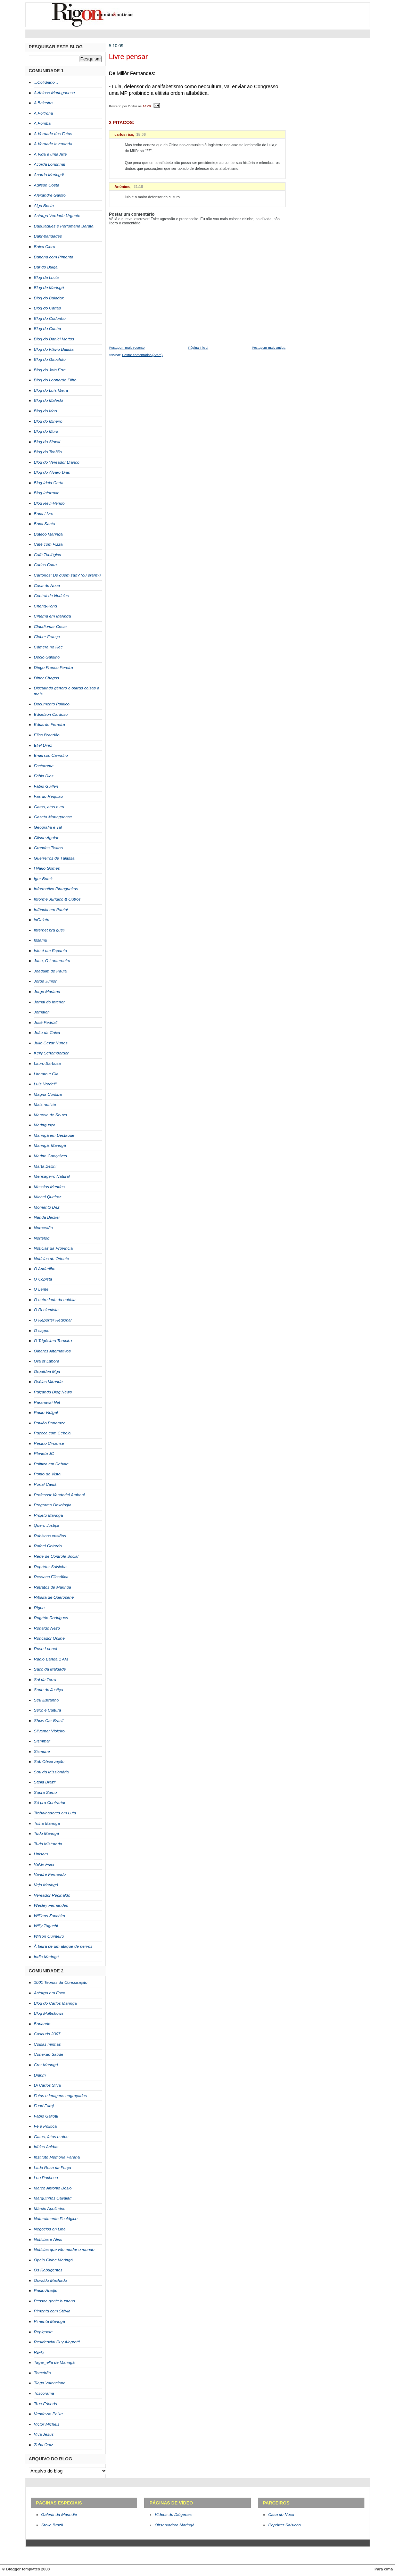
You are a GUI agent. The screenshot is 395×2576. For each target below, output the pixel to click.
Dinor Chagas (46, 678)
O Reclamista (46, 1309)
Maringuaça (45, 1125)
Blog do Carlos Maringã (55, 2003)
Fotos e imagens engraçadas (60, 2095)
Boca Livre (44, 513)
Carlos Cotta (45, 564)
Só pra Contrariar (50, 1802)
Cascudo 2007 (47, 2033)
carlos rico (124, 134)
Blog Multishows (49, 2013)
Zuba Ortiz (43, 2444)
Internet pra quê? (49, 930)
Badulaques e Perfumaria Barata (64, 226)
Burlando (42, 2023)
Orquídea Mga (47, 1371)
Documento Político (52, 704)
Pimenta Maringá (49, 2321)
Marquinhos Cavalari (53, 2198)
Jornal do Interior (49, 1002)
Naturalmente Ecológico (56, 2218)
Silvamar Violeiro (49, 1731)
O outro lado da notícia (55, 1299)
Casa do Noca (47, 585)
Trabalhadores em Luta (55, 1813)
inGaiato (41, 919)
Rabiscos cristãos (50, 1535)
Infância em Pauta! (51, 909)
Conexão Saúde (49, 2054)
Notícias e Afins (48, 2239)
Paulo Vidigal (46, 1412)
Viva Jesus (44, 2434)
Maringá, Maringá (50, 1145)
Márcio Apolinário (50, 2208)
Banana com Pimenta (53, 257)
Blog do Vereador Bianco (57, 462)
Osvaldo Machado (50, 2280)
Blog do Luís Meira (51, 390)
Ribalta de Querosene (54, 1597)
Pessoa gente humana (54, 2300)
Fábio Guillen (46, 786)
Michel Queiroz (47, 1196)
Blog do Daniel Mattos (54, 339)
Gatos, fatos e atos (51, 2136)
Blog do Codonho (50, 318)
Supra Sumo (45, 1792)
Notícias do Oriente (51, 1258)
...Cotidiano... (46, 82)
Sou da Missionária (51, 1772)
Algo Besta (44, 205)
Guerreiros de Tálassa (54, 858)
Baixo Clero (44, 246)
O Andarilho (45, 1268)
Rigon (39, 1607)
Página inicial (198, 347)
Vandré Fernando (50, 1874)
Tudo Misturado (48, 1843)
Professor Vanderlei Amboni (59, 1494)
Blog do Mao (45, 410)
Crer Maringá (46, 2064)
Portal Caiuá (45, 1484)
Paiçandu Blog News (53, 1392)
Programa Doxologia (53, 1504)
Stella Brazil (45, 1782)
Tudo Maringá (46, 1833)
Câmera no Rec (48, 647)
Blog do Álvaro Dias (52, 472)
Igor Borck (43, 878)
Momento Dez (47, 1207)
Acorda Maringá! (49, 174)
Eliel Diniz (43, 745)
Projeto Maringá (48, 1515)
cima (388, 2569)
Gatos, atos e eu (49, 806)
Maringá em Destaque (54, 1135)
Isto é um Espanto (50, 950)
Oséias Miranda (48, 1381)
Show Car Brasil (49, 1720)
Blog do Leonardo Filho (55, 380)
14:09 (146, 106)
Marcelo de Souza (50, 1114)
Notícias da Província (53, 1248)
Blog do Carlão (47, 308)
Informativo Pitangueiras (56, 888)
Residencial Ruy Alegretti (57, 2341)
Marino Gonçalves (50, 1155)
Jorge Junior (45, 981)
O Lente (41, 1289)
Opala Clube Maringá (53, 2260)
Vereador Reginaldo (52, 1895)
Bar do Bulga (46, 267)
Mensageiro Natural (52, 1176)
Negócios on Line (50, 2229)
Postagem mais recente (127, 347)
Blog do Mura (46, 431)
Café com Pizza (48, 544)
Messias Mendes (49, 1186)
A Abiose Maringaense (54, 92)
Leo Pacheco (46, 2177)
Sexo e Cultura (47, 1710)
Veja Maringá (46, 1884)
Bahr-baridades (48, 236)
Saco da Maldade (50, 1669)
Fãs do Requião (48, 796)
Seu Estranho (46, 1700)
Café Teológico (47, 554)
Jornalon (42, 1012)
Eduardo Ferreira (49, 724)
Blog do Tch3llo (48, 451)
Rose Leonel (45, 1648)
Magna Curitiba (48, 1094)
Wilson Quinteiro (49, 1936)
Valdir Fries (44, 1864)
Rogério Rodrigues (51, 1617)
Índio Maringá (46, 1956)
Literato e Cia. (47, 1073)
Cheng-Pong (45, 606)
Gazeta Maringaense (53, 816)
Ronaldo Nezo (47, 1628)
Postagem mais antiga (269, 347)
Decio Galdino (47, 657)
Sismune (42, 1751)
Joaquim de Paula (50, 971)
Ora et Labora (46, 1361)
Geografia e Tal (48, 827)
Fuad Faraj (44, 2105)
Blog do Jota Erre (50, 369)
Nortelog (42, 1238)
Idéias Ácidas (46, 2146)
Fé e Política (45, 2126)
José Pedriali (46, 1022)
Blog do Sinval (47, 441)
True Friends (45, 2403)
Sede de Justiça (48, 1689)
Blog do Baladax (49, 298)
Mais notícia (45, 1104)
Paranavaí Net (47, 1402)
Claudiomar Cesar (50, 626)
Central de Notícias (51, 595)
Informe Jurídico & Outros (57, 899)
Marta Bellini (45, 1166)
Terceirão (42, 2372)
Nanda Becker (47, 1217)
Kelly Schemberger (51, 1053)
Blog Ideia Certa (49, 482)
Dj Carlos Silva (47, 2085)
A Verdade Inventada (53, 143)
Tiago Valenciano (50, 2382)
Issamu (40, 940)
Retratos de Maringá (52, 1587)
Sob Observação (49, 1761)
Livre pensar (128, 56)
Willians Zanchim (49, 1915)
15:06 (141, 134)
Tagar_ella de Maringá (54, 2362)
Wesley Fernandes (51, 1905)
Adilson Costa (46, 185)
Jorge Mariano (47, 991)
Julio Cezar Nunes (51, 1043)
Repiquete (43, 2331)
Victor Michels (46, 2424)
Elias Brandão (47, 734)
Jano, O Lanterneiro (52, 960)
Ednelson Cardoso (51, 714)
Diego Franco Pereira (53, 667)
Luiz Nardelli (45, 1084)
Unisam (41, 1854)
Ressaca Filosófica (51, 1576)
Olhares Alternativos (52, 1351)
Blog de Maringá (49, 287)
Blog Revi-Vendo (49, 503)
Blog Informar (46, 492)
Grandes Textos (48, 847)
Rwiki (39, 2352)
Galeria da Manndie (59, 2514)
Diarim (40, 2075)
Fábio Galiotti (46, 2116)
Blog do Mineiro (48, 421)
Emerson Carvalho (51, 755)
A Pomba (42, 123)
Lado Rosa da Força (52, 2167)
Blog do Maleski (48, 400)
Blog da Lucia (46, 277)
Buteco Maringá (48, 534)
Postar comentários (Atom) (142, 355)
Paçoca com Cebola (52, 1433)
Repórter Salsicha (50, 1566)
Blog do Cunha (47, 328)
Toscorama (44, 2393)
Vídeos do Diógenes (173, 2514)
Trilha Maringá (47, 1823)
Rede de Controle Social (56, 1556)
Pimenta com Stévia (52, 2311)
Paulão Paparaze (50, 1422)
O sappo (42, 1330)
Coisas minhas (47, 2044)
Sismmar (42, 1741)
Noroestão (43, 1227)
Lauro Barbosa (47, 1063)
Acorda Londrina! (49, 164)
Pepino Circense (49, 1443)
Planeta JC (44, 1453)
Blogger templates (23, 2569)
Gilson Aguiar (46, 837)
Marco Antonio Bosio (53, 2188)
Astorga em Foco (49, 1992)
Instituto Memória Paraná (57, 2157)
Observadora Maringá (174, 2525)
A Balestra (43, 102)
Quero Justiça (46, 1525)
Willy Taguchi (46, 1925)
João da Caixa (47, 1032)
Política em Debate (51, 1463)
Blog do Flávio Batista (54, 349)
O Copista (43, 1279)
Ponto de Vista (47, 1474)
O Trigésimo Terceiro (53, 1340)
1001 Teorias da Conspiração (61, 1982)
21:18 (138, 186)
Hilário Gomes (47, 868)
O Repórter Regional (53, 1320)
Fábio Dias (44, 775)
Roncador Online (49, 1638)
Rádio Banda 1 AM (51, 1659)
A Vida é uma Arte (50, 154)
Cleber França (47, 636)
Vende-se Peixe (48, 2413)
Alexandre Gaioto (50, 195)
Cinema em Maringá (52, 616)
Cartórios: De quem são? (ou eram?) (67, 575)
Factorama (44, 765)
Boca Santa (44, 523)
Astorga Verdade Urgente (57, 215)
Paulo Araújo (45, 2290)
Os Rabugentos (48, 2270)
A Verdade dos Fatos (53, 133)
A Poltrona (43, 113)
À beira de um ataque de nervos (63, 1946)
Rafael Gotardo (48, 1545)
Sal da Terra (45, 1679)
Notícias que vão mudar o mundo (64, 2249)
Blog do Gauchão (50, 359)
